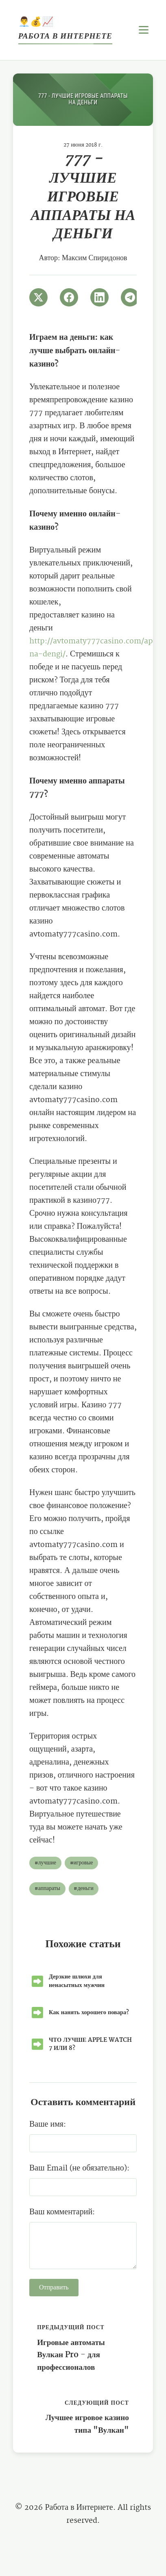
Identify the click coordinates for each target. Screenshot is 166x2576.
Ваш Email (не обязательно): (79, 2168)
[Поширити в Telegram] (130, 297)
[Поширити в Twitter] (38, 297)
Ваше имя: (47, 2124)
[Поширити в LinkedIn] (99, 297)
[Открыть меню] (143, 30)
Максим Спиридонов (94, 258)
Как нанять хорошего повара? (89, 2012)
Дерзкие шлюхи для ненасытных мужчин (77, 1981)
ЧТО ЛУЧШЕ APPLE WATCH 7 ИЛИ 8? (90, 2044)
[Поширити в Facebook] (69, 297)
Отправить (54, 2287)
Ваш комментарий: (62, 2212)
